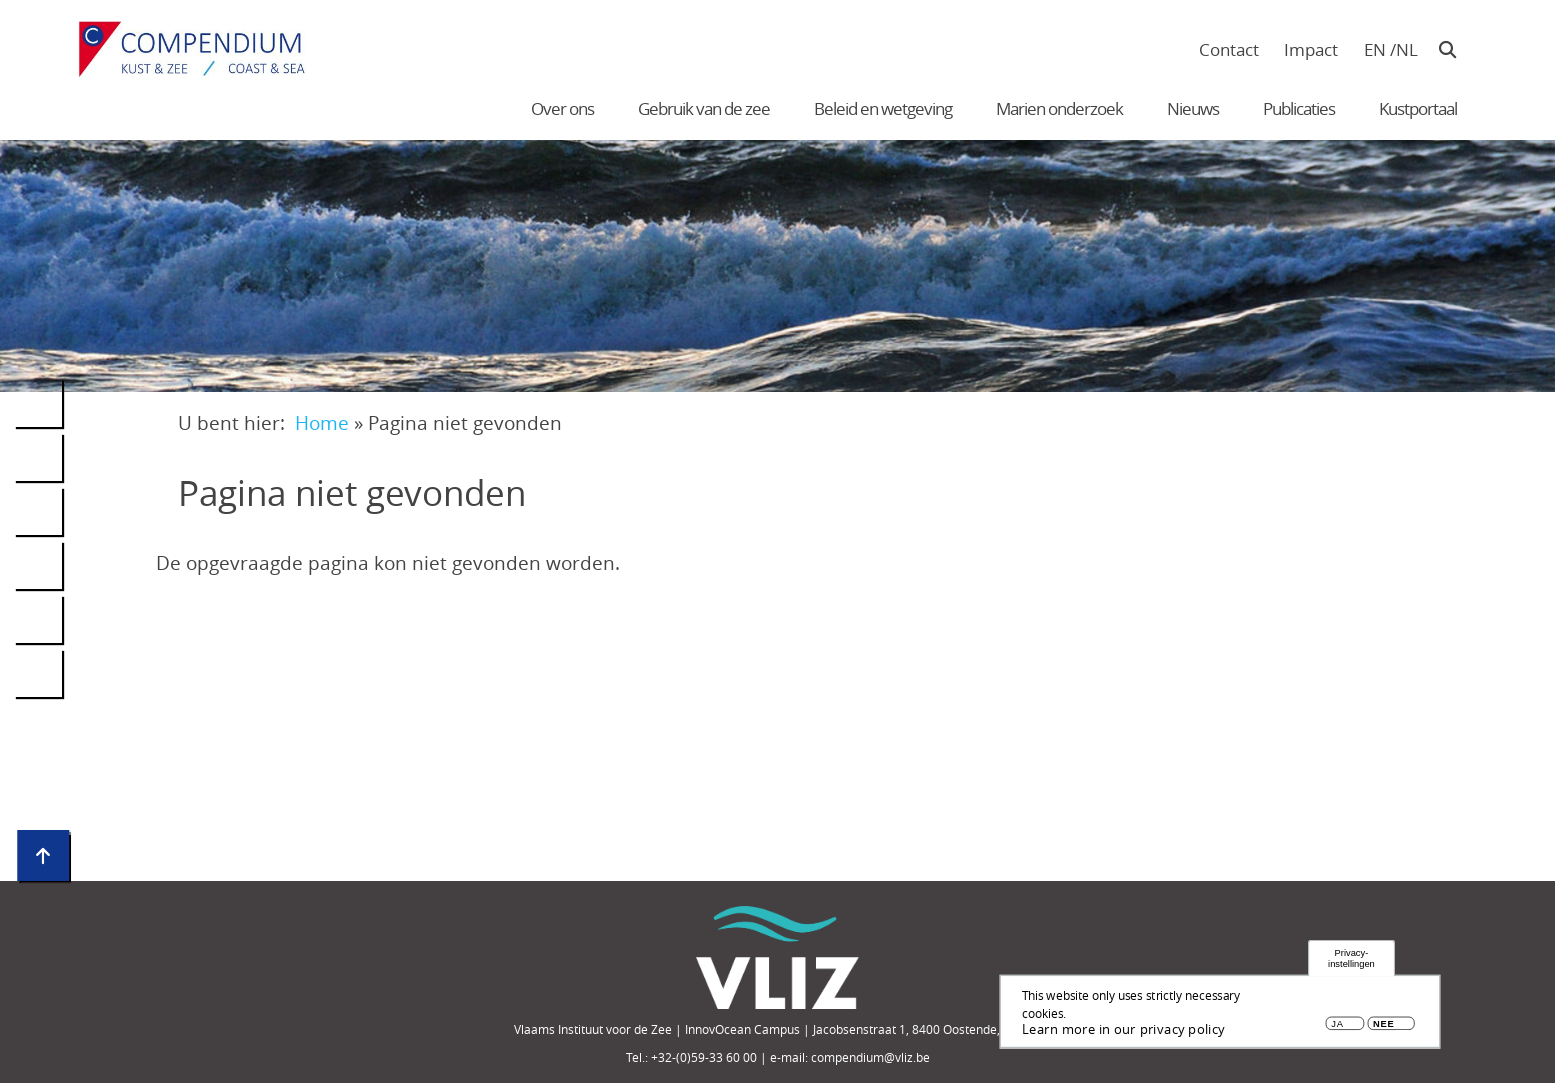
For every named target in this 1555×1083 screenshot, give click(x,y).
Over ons (562, 108)
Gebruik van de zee (704, 108)
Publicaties (1299, 108)
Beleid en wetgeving (883, 108)
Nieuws (1193, 108)
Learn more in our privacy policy (1123, 1031)
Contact (1229, 49)
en (1375, 49)
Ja (1337, 1026)
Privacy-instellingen (1351, 960)
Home (322, 422)
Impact (1311, 49)
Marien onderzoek (1059, 108)
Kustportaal (1418, 108)
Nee (1383, 1026)
